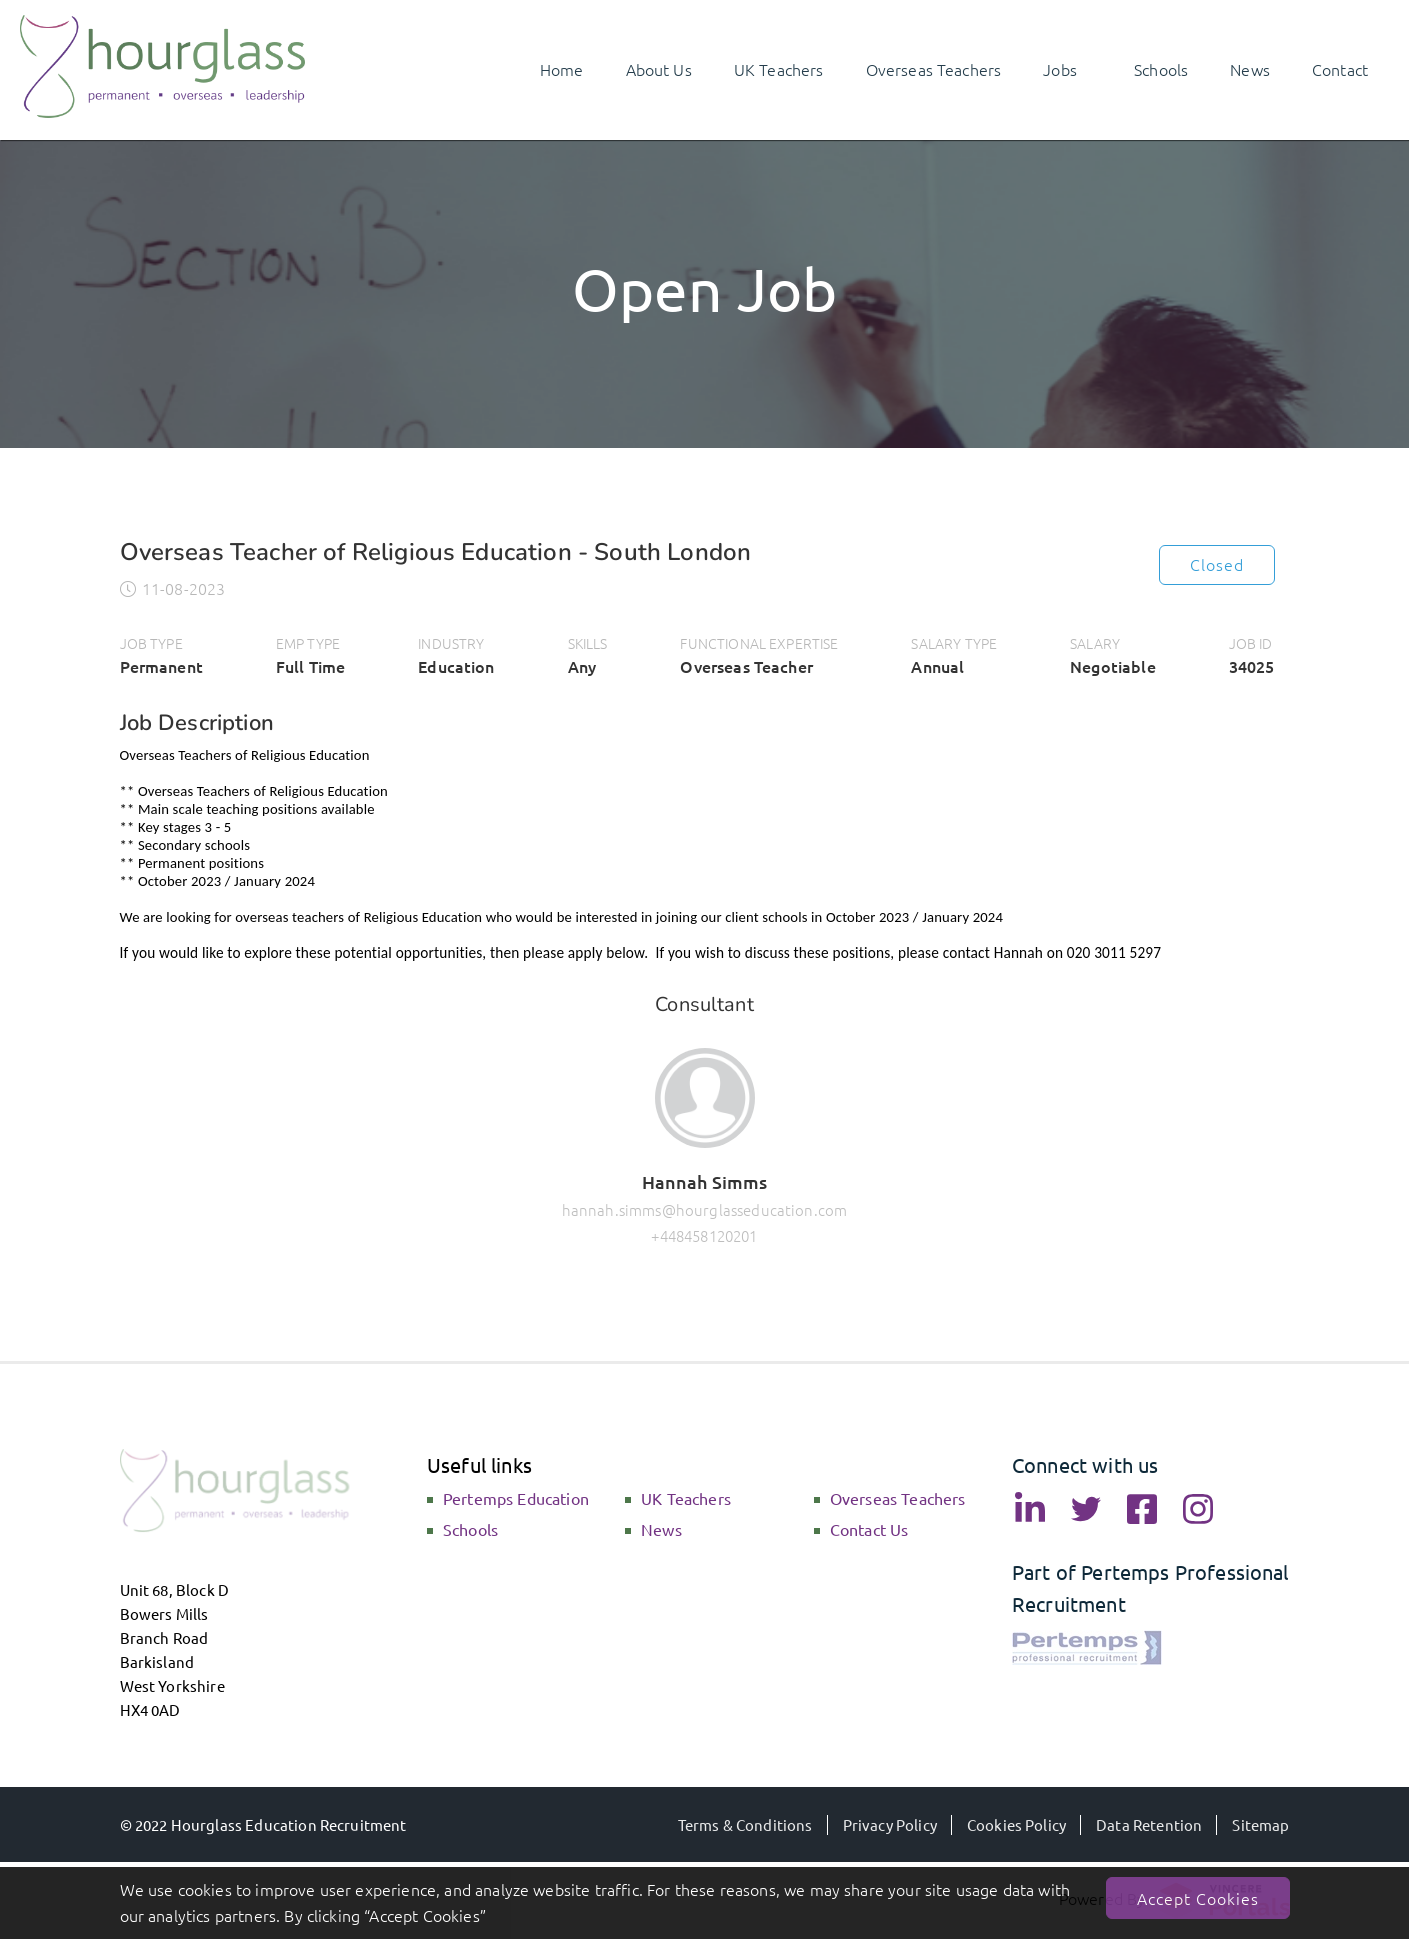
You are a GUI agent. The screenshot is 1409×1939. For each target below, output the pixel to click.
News (661, 1529)
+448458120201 (704, 1235)
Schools (470, 1529)
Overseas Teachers (898, 1498)
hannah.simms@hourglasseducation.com (705, 1209)
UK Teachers (686, 1498)
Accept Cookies (1198, 1898)
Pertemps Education (516, 1498)
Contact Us (869, 1529)
